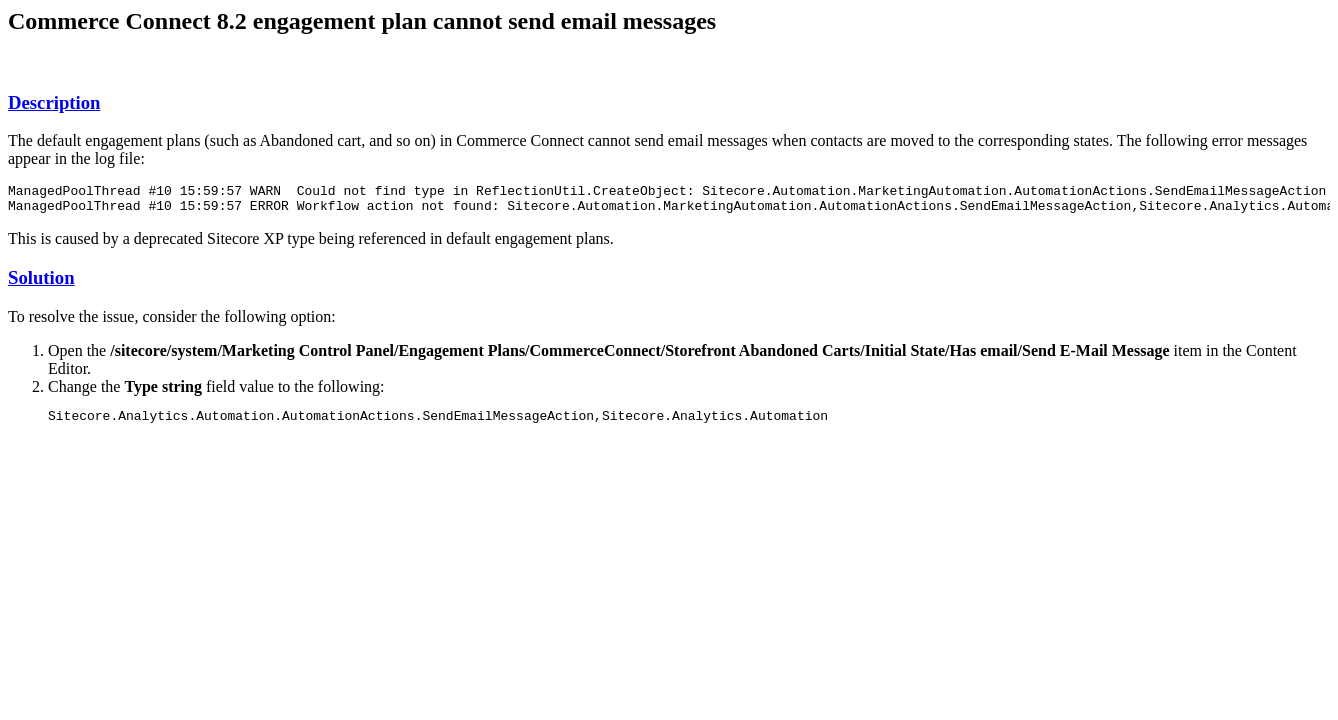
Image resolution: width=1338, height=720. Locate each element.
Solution (41, 283)
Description (54, 102)
